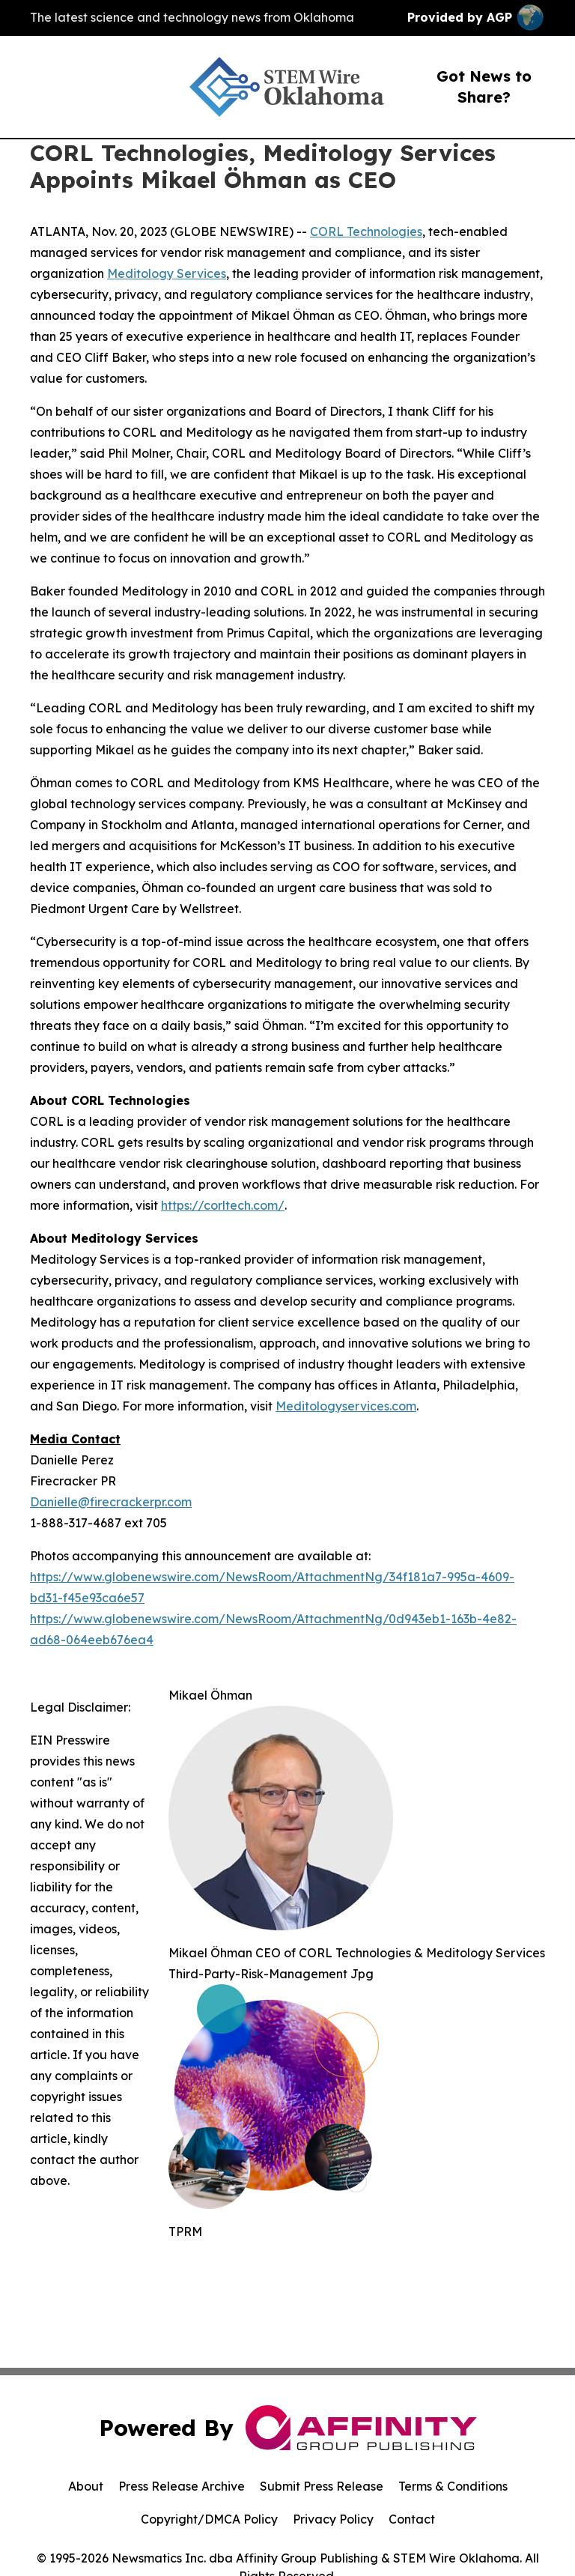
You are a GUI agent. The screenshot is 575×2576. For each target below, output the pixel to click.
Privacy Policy (333, 2519)
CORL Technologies (366, 231)
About (85, 2486)
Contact (412, 2519)
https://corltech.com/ (223, 1205)
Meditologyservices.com (346, 1405)
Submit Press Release (321, 2486)
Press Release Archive (181, 2486)
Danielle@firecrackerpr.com (111, 1501)
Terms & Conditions (453, 2486)
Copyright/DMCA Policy (209, 2519)
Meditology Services (166, 273)
